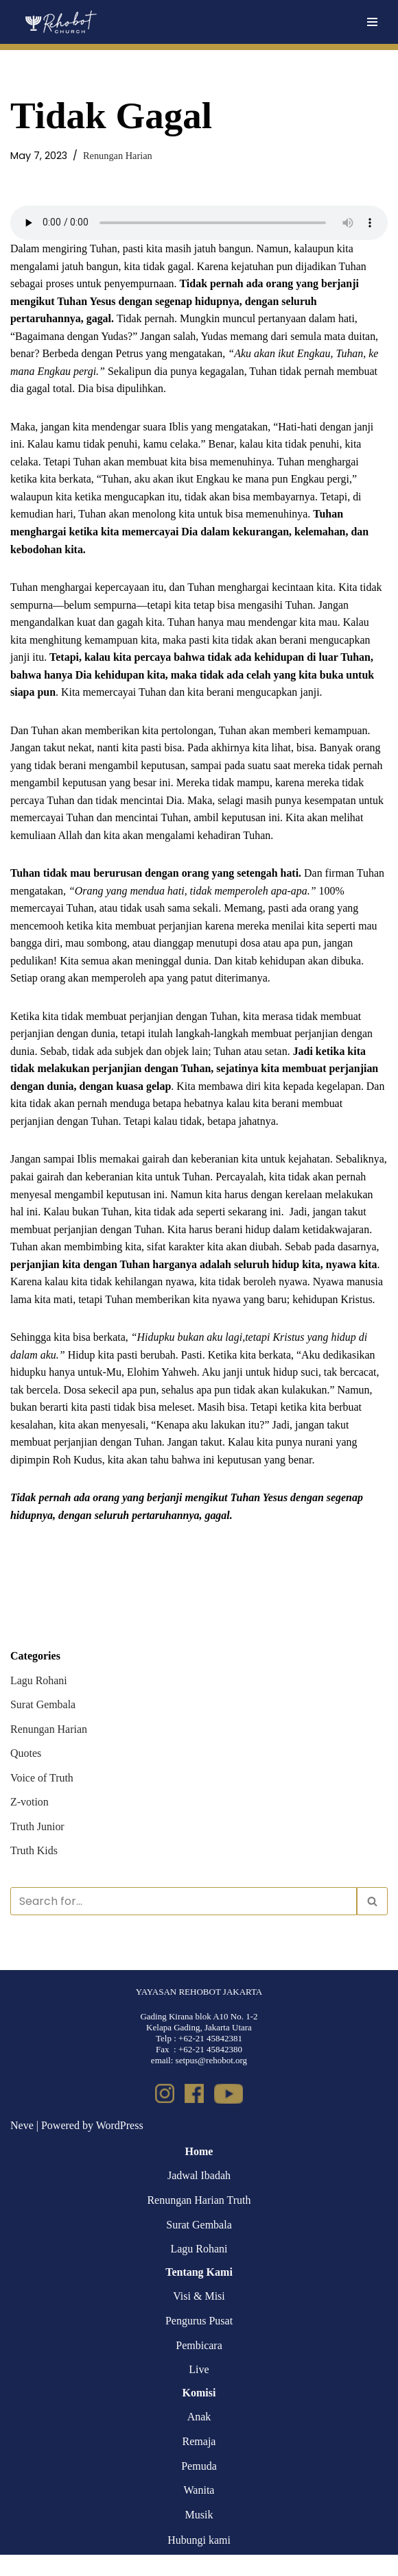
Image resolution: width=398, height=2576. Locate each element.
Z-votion (29, 1824)
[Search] (183, 1922)
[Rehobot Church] (60, 22)
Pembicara (199, 2366)
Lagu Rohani (38, 1702)
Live (199, 2391)
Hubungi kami (199, 2562)
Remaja (199, 2462)
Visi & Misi (199, 2318)
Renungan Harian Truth (198, 2221)
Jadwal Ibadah (199, 2197)
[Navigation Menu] (372, 22)
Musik (199, 2536)
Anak (199, 2438)
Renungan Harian (117, 155)
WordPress (119, 2147)
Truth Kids (34, 1872)
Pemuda (199, 2487)
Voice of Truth (41, 1799)
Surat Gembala (43, 1725)
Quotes (25, 1774)
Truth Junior (37, 1848)
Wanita (199, 2512)
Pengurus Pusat (199, 2342)
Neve (22, 2147)
